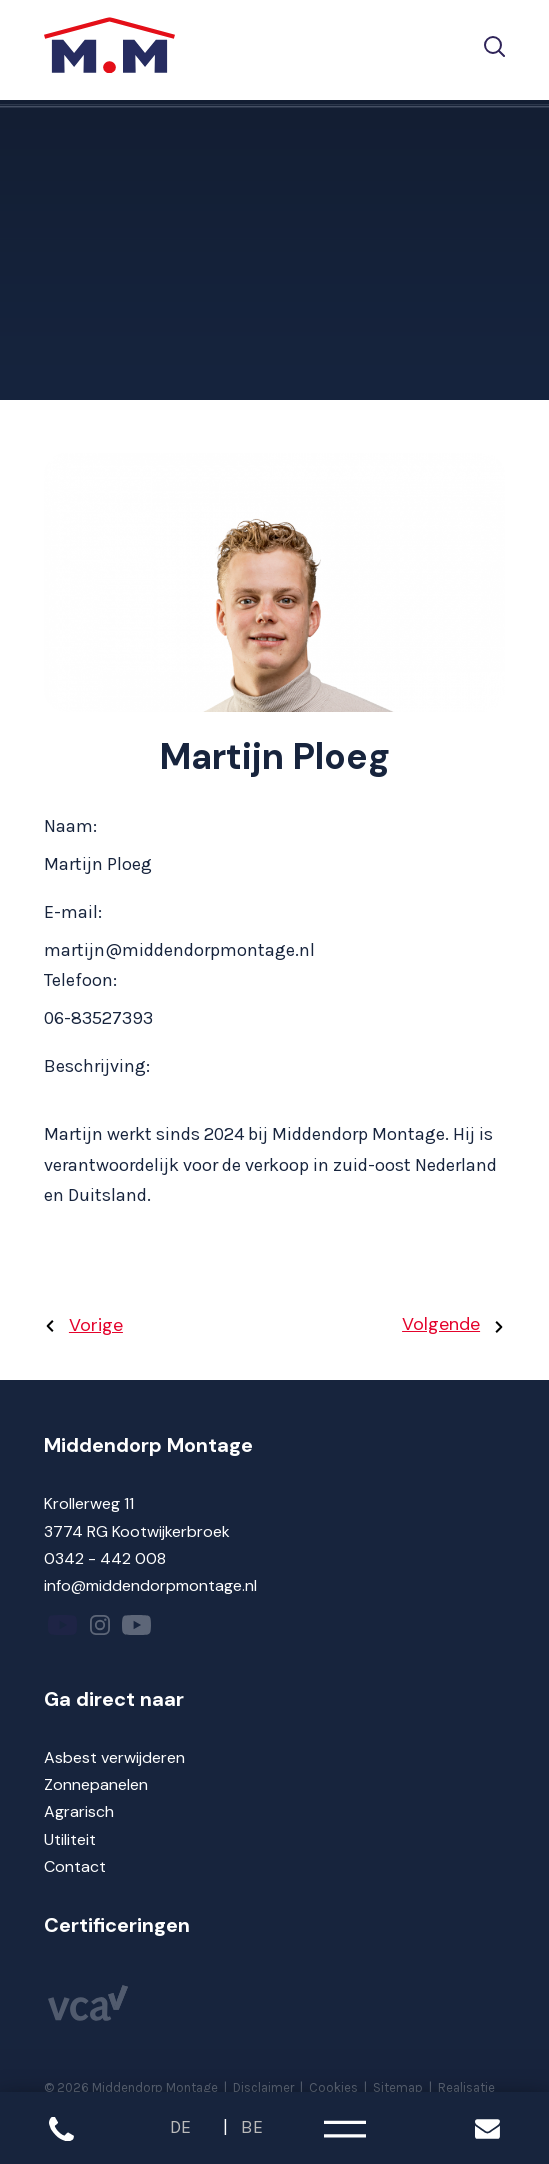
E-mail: (73, 912)
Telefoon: (80, 980)
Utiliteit (70, 1839)
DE (180, 2127)
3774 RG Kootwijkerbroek (137, 1531)
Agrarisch (79, 1811)
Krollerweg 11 (89, 1503)
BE (252, 2127)
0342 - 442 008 (105, 1558)
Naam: (70, 826)
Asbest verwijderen (114, 1757)
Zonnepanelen (96, 1784)
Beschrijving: (97, 1066)
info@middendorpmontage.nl (150, 1585)
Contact (75, 1866)
